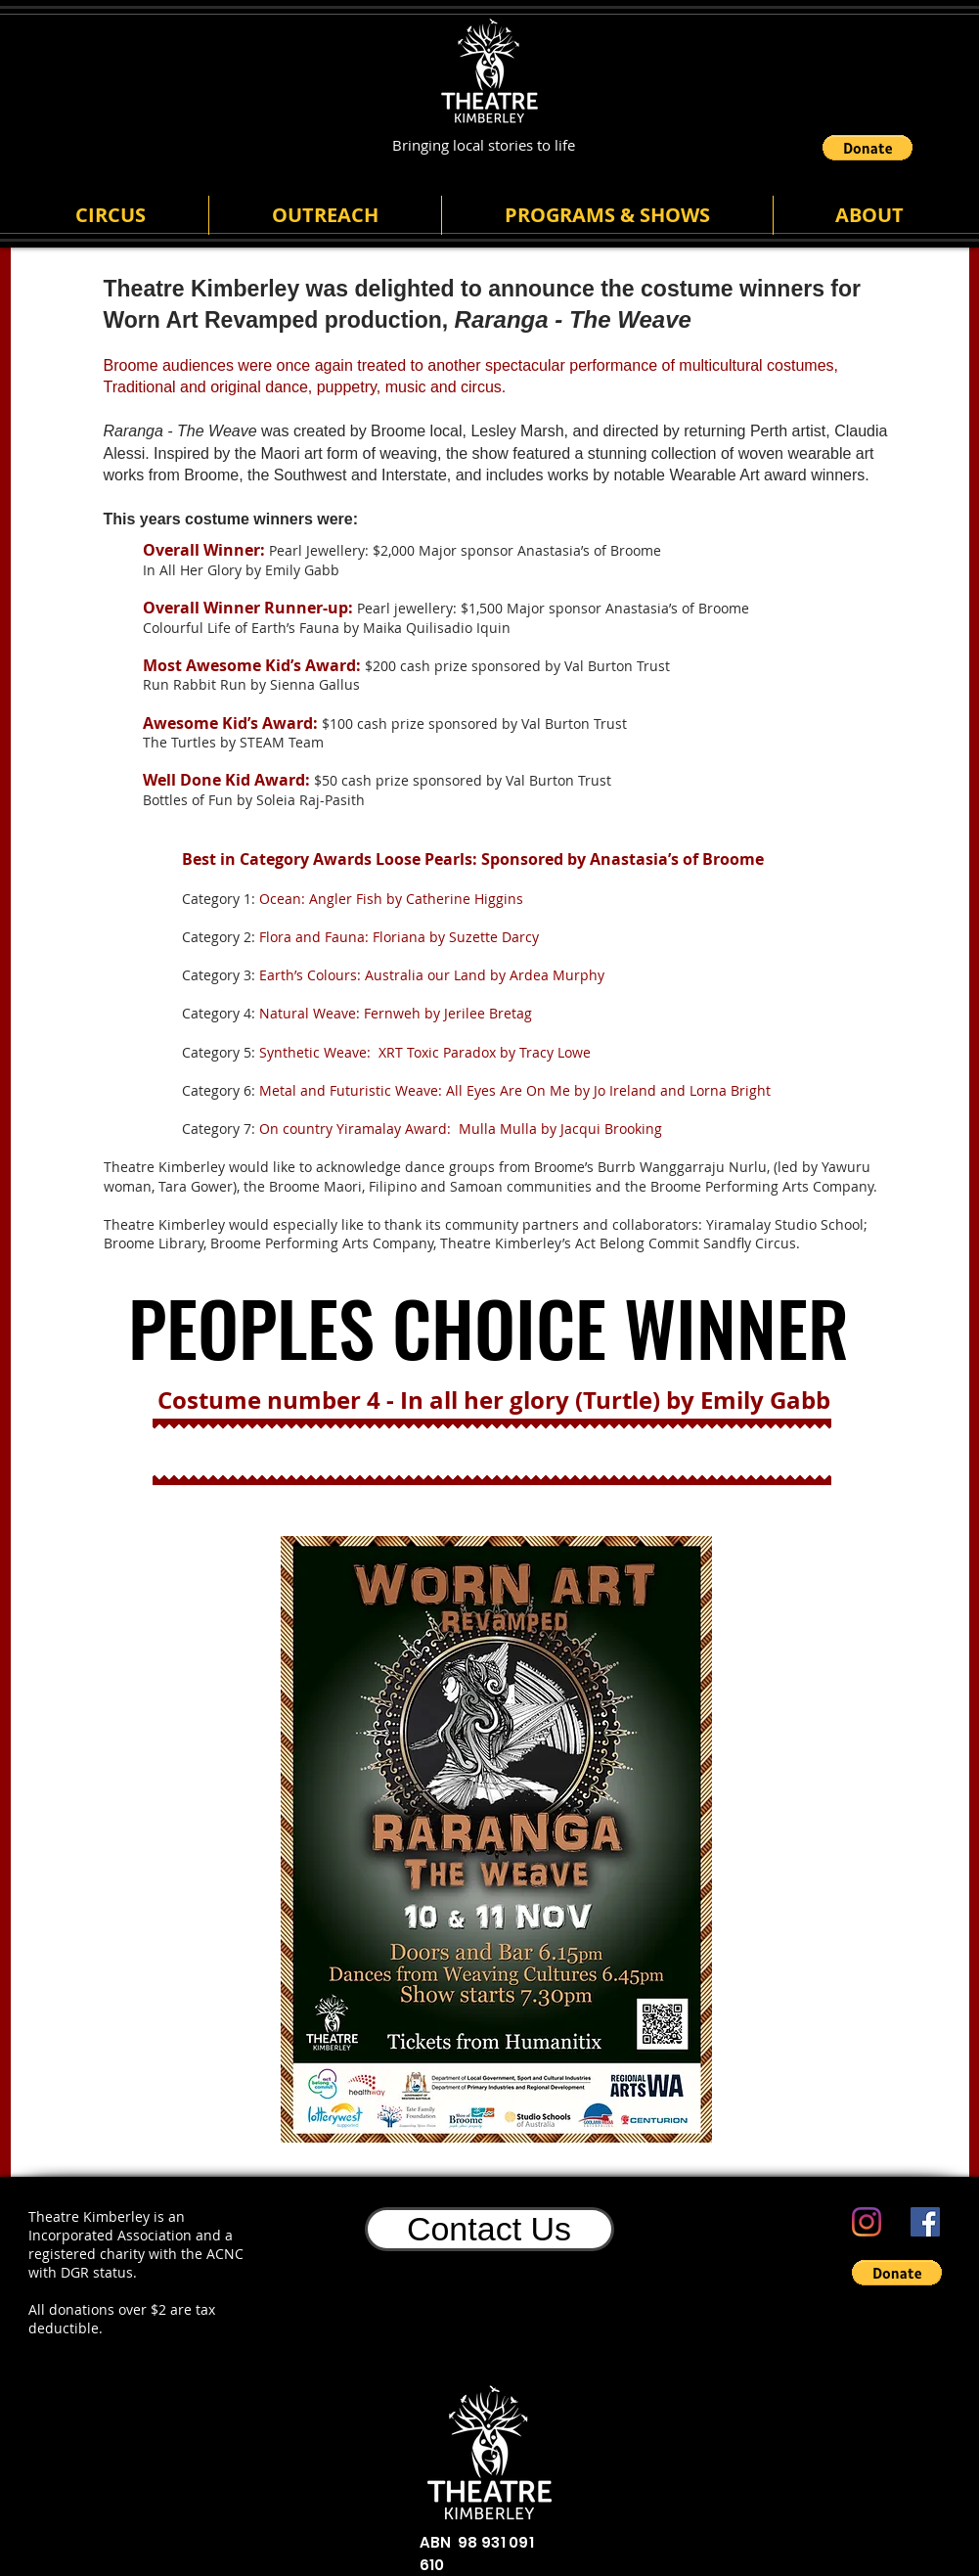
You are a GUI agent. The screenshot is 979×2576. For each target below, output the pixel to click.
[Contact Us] (489, 2229)
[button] (867, 147)
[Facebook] (925, 2222)
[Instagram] (866, 2222)
